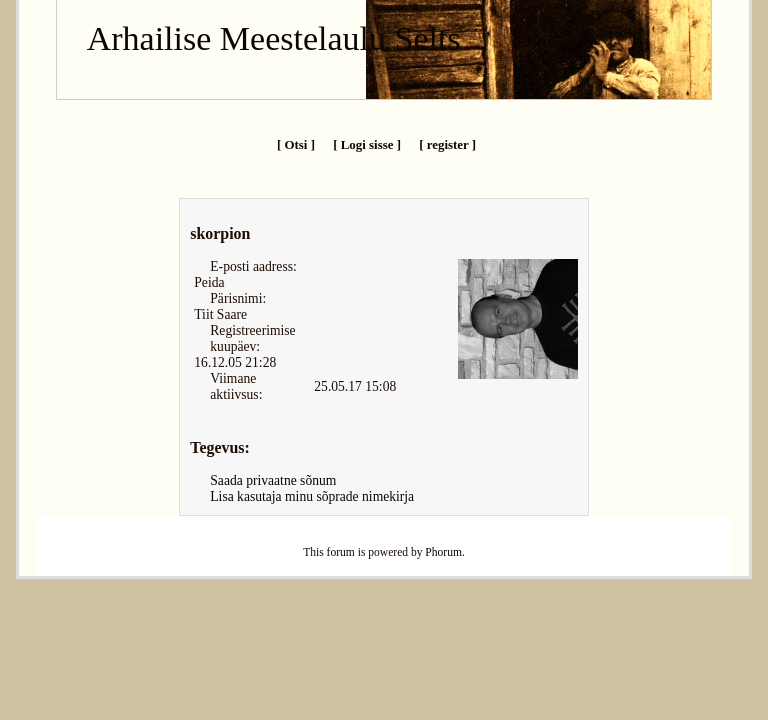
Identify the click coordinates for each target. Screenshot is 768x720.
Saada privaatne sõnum (273, 480)
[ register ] (447, 144)
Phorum (443, 552)
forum (341, 552)
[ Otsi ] (296, 144)
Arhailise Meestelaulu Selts (274, 38)
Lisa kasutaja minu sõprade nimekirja (312, 496)
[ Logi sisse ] (367, 144)
